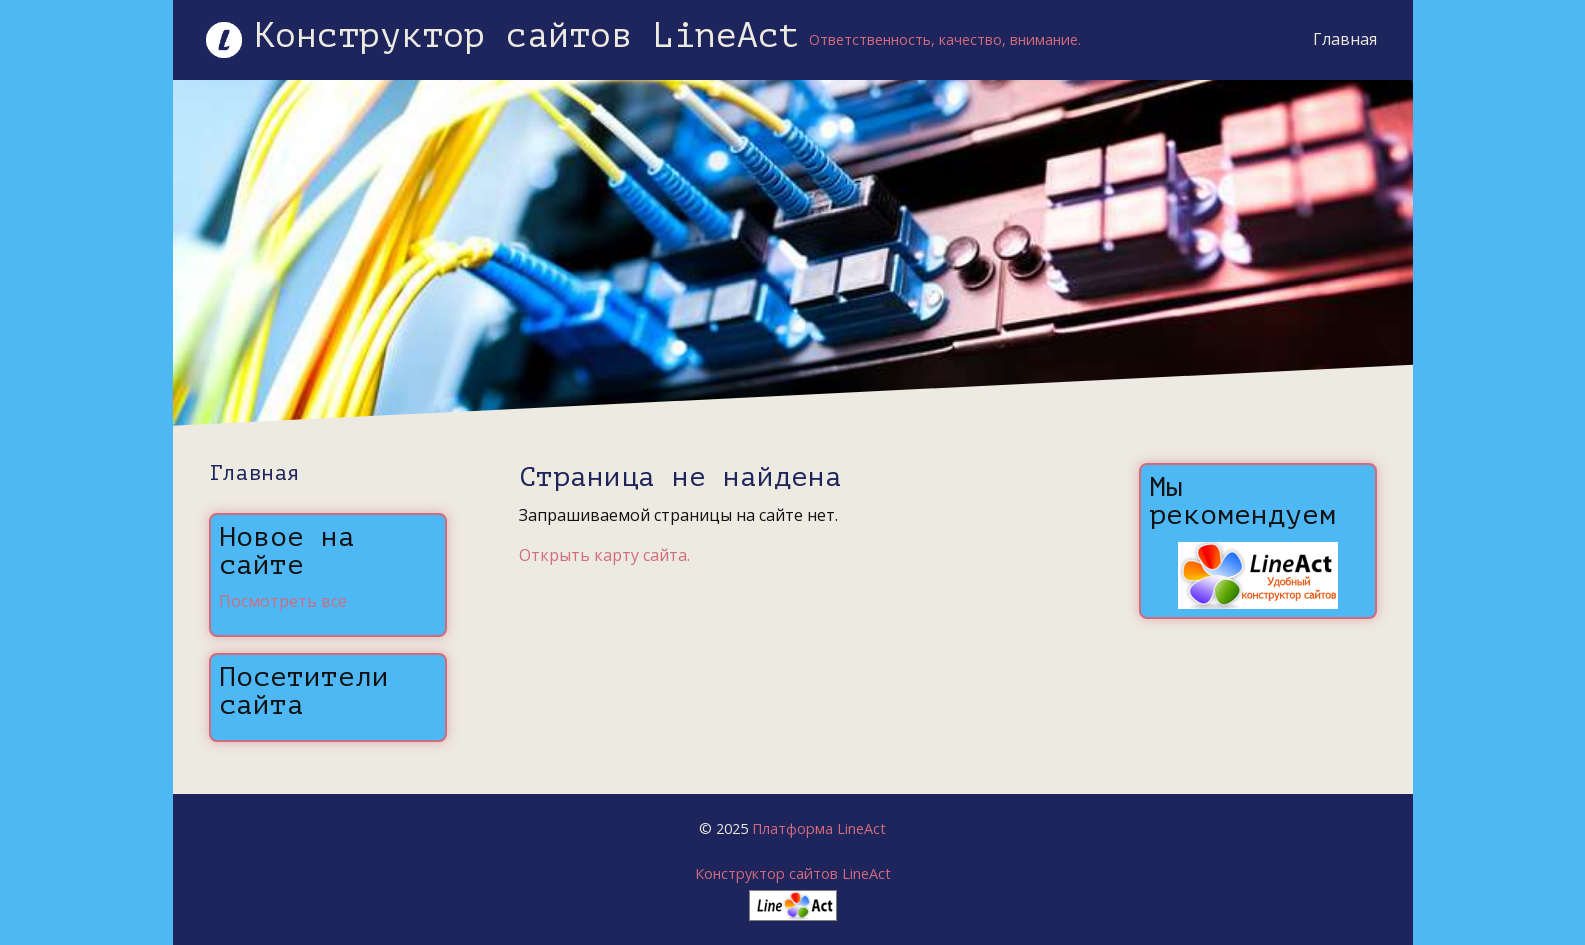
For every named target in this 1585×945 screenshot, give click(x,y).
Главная (1345, 39)
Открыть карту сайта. (604, 555)
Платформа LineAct (819, 828)
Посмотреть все (283, 601)
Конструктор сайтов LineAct (793, 873)
